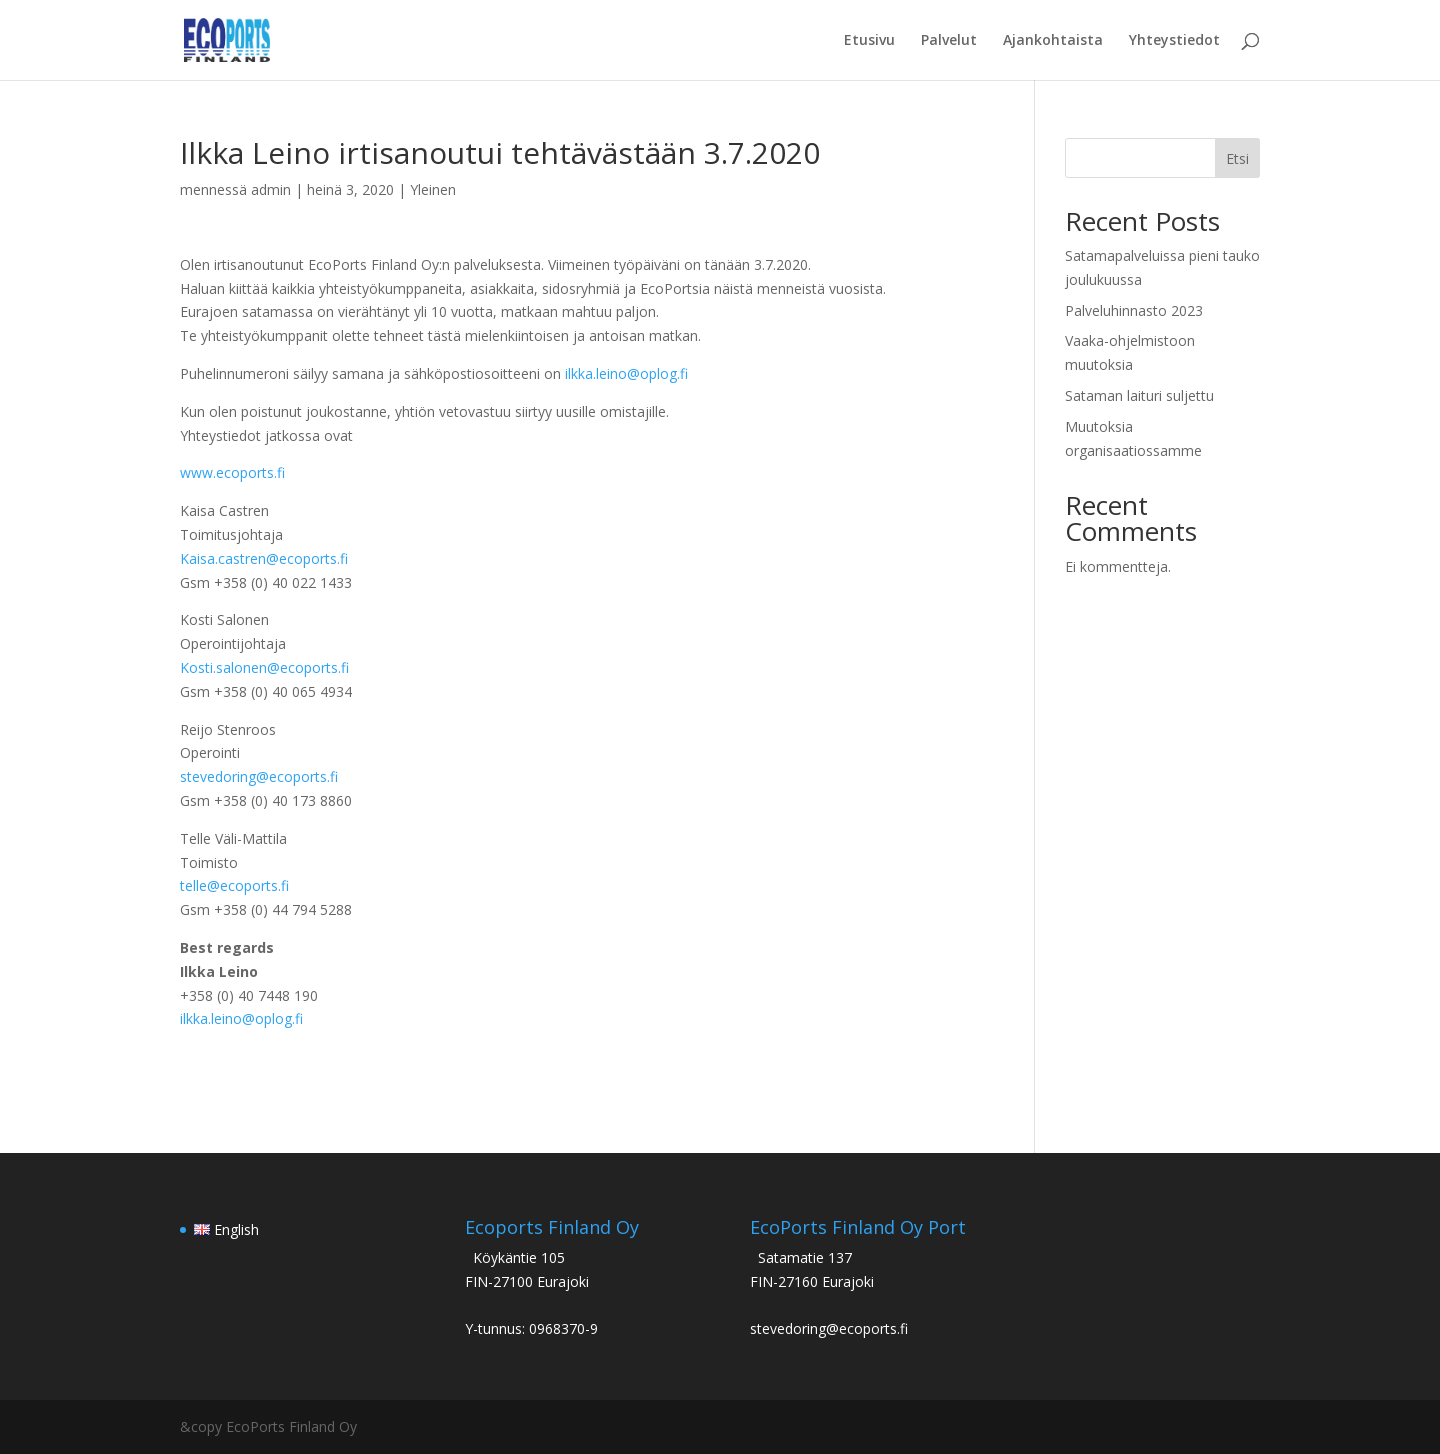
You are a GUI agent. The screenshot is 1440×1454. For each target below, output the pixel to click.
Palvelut (949, 41)
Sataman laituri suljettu (1139, 395)
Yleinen (433, 189)
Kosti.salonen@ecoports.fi (264, 667)
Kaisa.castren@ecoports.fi (264, 558)
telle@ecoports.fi (234, 885)
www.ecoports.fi (232, 472)
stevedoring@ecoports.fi (259, 776)
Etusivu (869, 41)
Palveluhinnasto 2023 (1134, 310)
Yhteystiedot (1174, 41)
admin (271, 189)
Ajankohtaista (1053, 41)
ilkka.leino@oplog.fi (626, 373)
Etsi (1237, 158)
